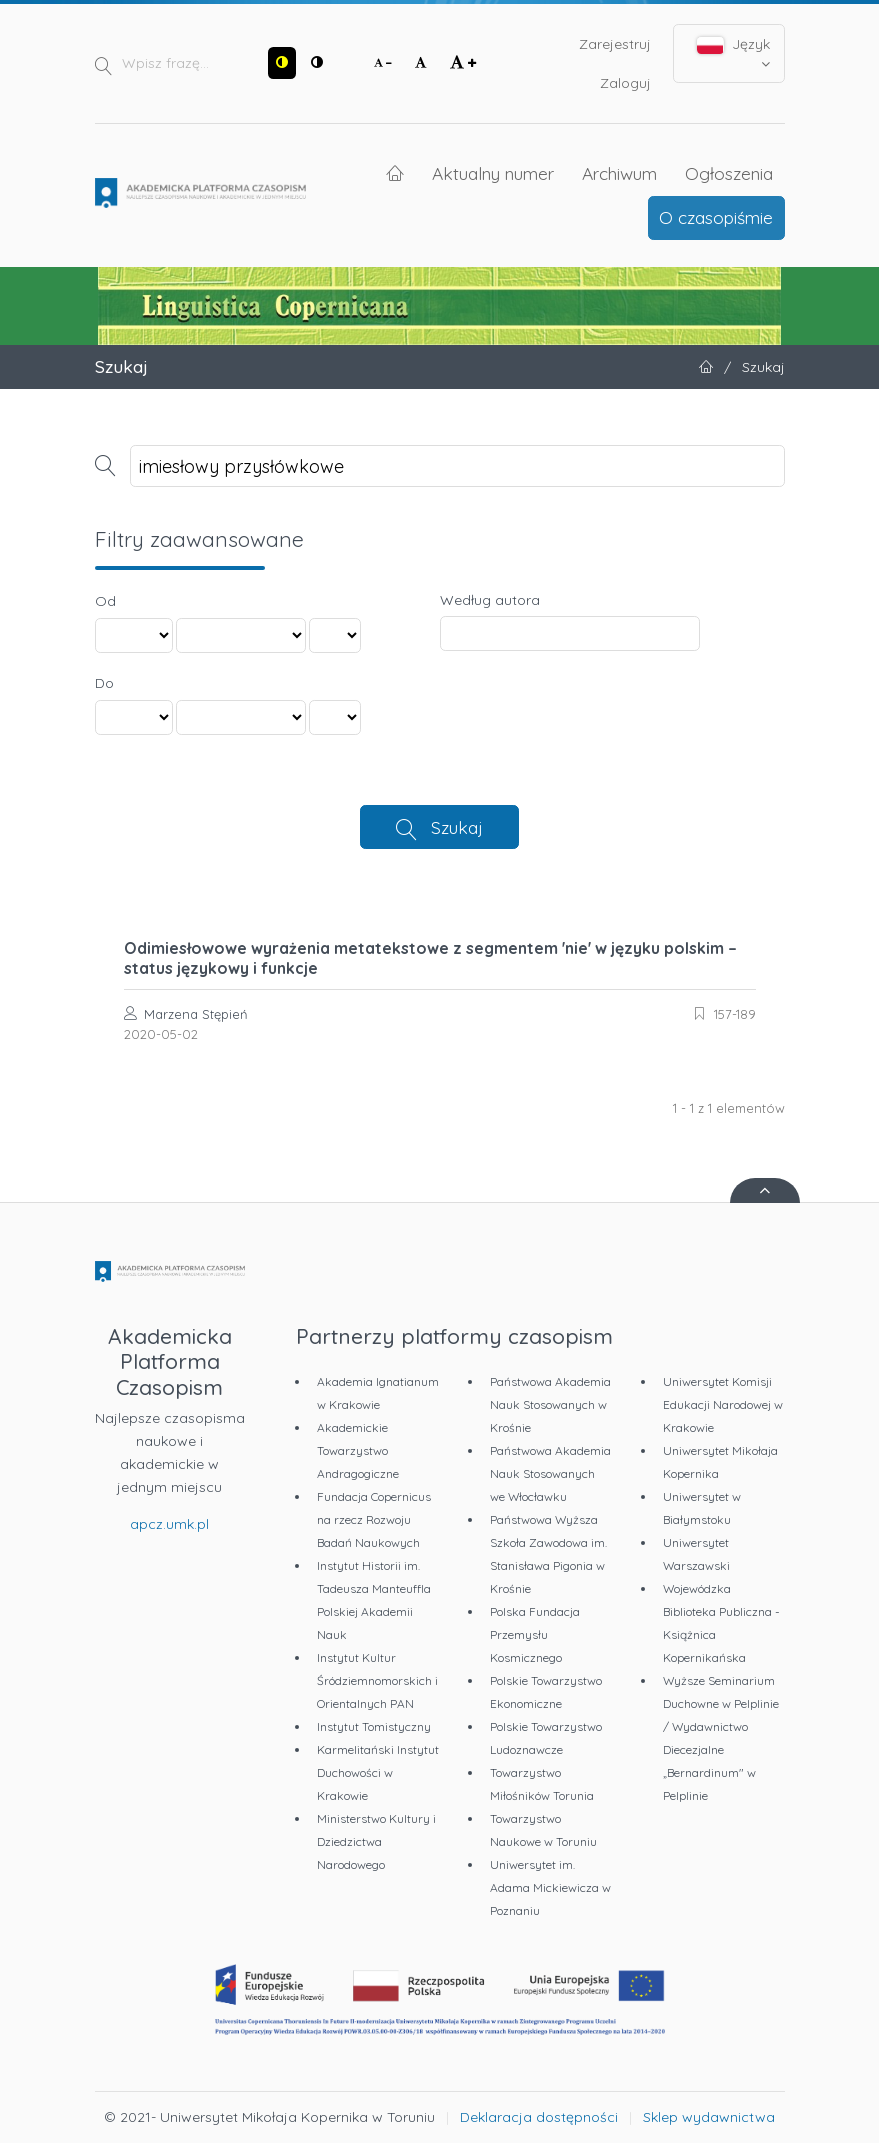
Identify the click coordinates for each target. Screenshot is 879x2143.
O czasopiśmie (716, 217)
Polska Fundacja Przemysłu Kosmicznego (535, 1634)
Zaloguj (625, 83)
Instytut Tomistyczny (374, 1726)
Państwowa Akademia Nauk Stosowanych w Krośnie (550, 1404)
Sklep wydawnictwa (709, 2117)
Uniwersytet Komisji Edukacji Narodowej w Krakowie (723, 1404)
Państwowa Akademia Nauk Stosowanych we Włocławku (550, 1473)
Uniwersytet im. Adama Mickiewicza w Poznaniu (550, 1887)
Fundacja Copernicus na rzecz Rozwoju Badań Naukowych (374, 1519)
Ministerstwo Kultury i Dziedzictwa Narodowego (376, 1841)
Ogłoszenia (729, 173)
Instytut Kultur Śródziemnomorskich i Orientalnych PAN (377, 1680)
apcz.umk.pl (169, 1524)
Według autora (490, 600)
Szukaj (457, 827)
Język (733, 53)
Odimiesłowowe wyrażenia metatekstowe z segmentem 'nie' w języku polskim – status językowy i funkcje (430, 958)
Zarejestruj (615, 44)
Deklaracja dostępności (539, 2117)
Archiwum (619, 173)
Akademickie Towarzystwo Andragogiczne (358, 1450)
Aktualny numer (493, 173)
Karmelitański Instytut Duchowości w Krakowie (378, 1772)
